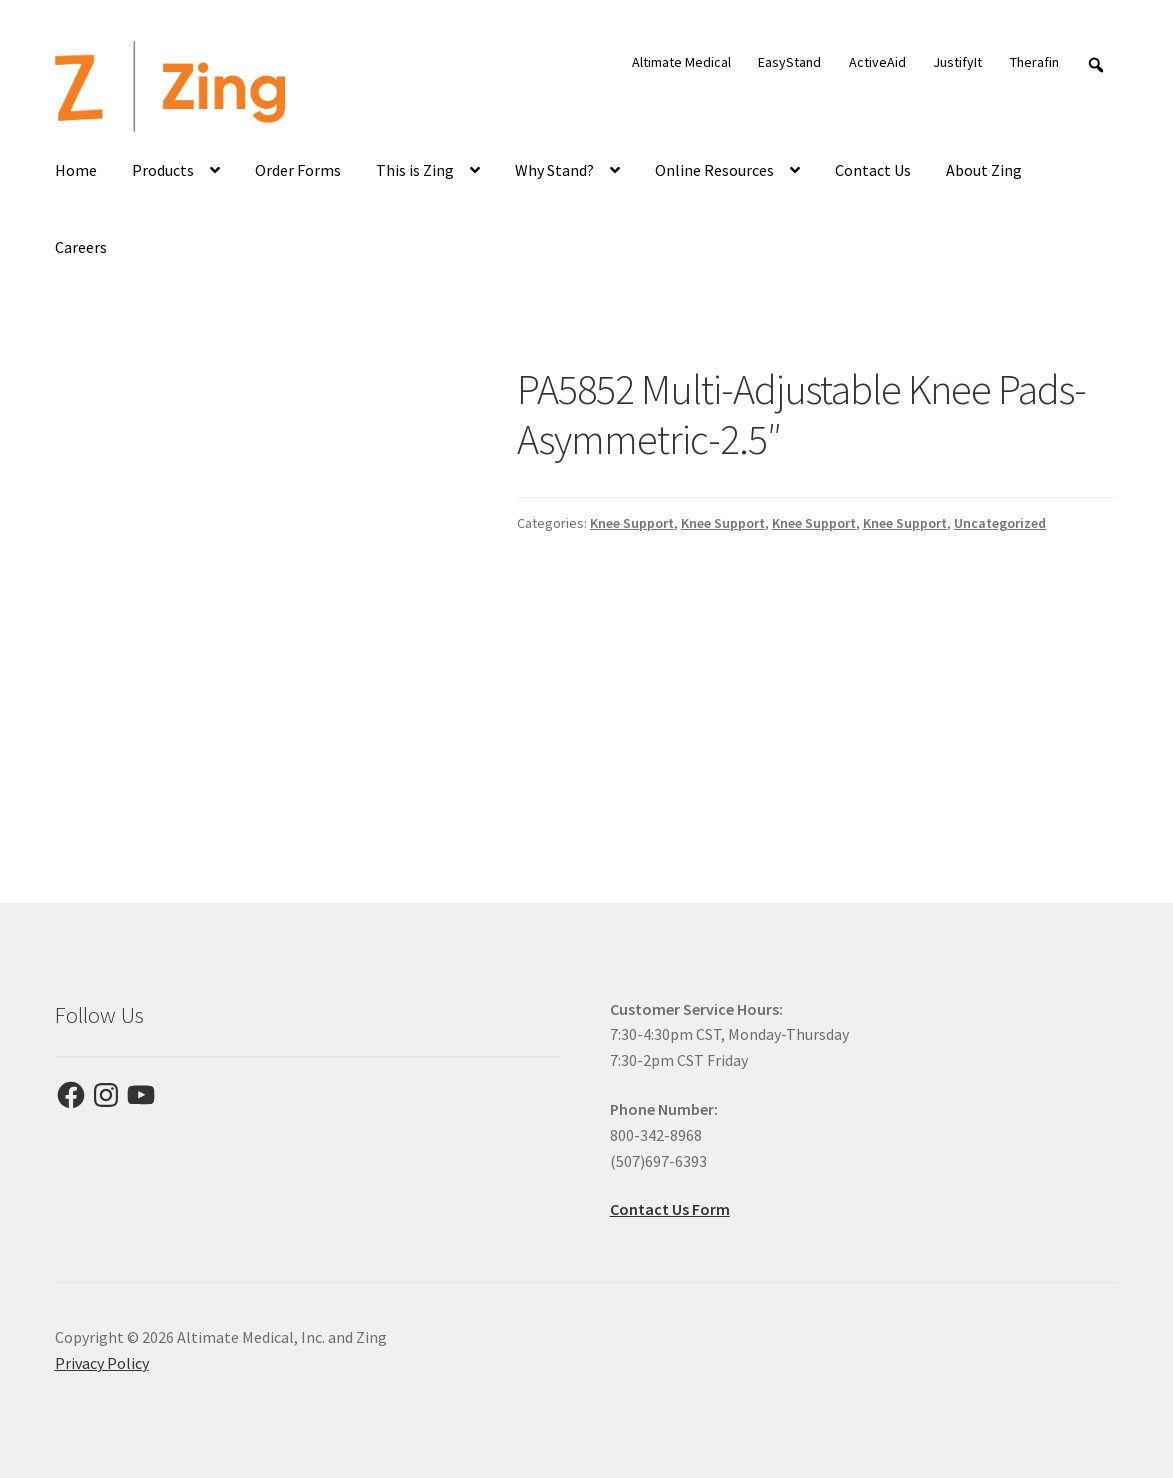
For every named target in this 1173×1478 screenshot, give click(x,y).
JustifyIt (957, 62)
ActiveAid (877, 62)
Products (163, 170)
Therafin (1034, 62)
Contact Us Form (670, 1209)
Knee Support (632, 523)
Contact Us (873, 170)
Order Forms (298, 170)
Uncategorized (1000, 523)
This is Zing (415, 170)
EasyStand (789, 62)
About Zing (984, 170)
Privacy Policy (102, 1363)
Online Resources (714, 170)
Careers (81, 247)
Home (76, 170)
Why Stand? (554, 170)
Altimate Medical (681, 62)
